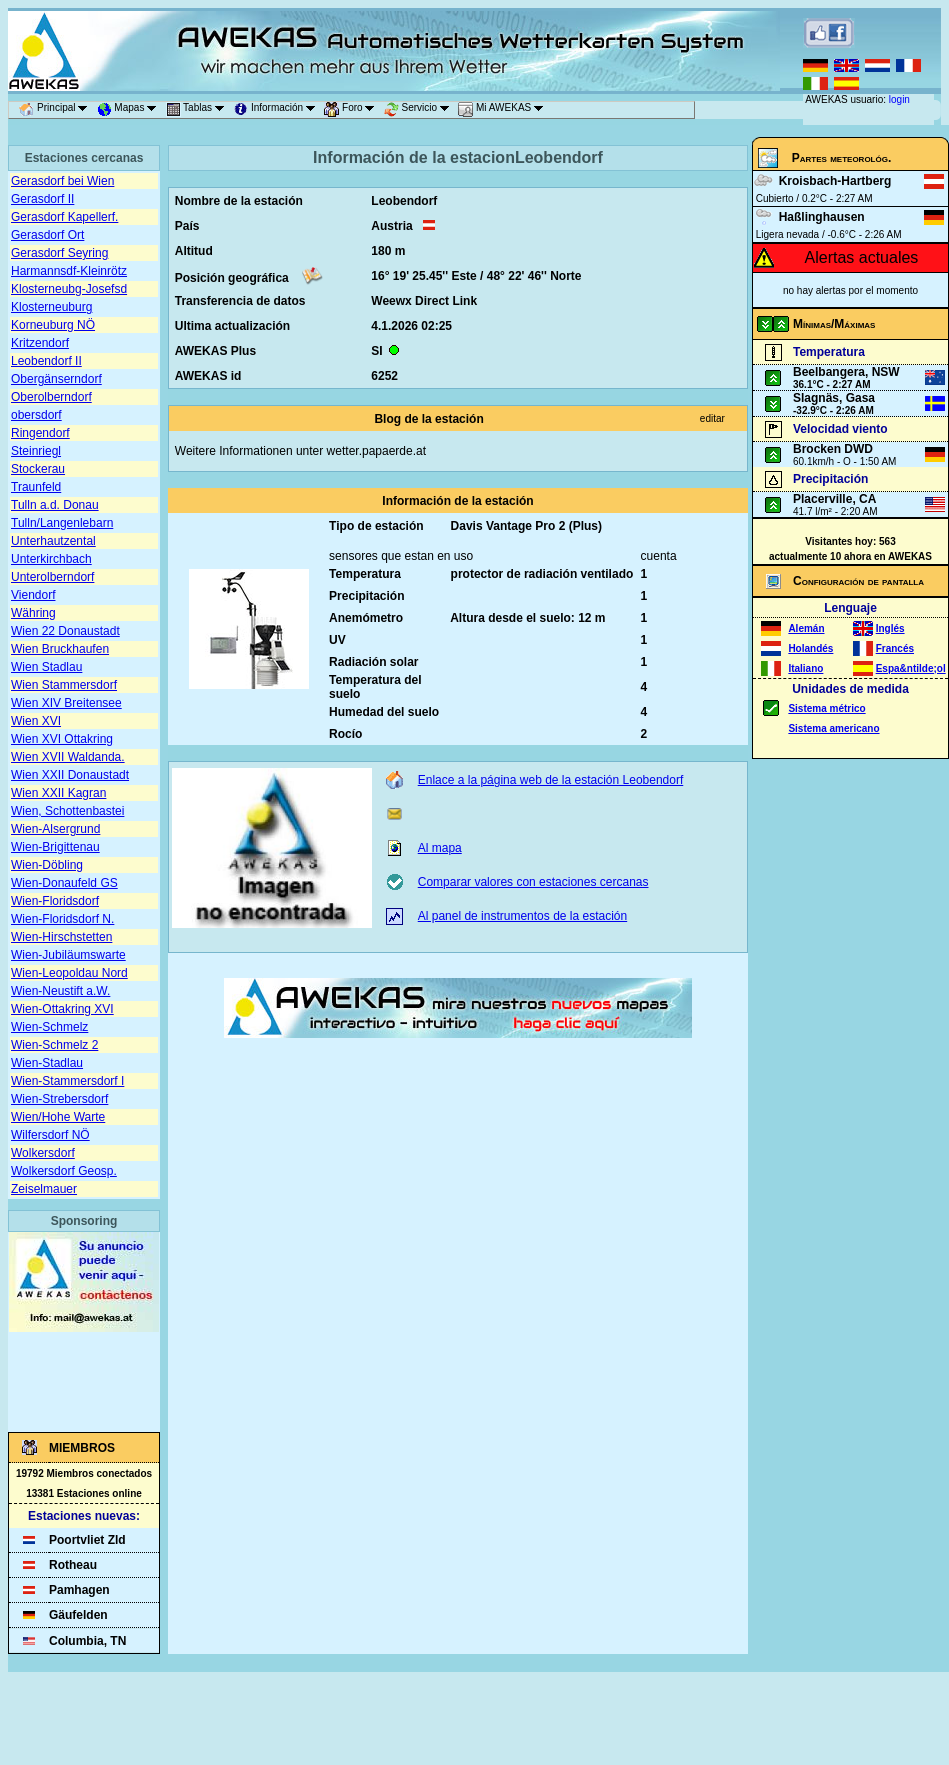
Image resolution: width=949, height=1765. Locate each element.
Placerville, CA (834, 499)
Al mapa (440, 848)
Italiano (805, 668)
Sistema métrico (826, 708)
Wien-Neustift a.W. (60, 991)
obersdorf (36, 415)
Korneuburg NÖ (53, 325)
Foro (352, 110)
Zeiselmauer (44, 1189)
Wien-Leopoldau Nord (69, 973)
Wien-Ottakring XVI (62, 1009)
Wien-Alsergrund (55, 829)
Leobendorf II (46, 361)
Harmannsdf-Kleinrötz (69, 271)
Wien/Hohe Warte (58, 1117)
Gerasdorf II (42, 199)
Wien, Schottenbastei (67, 811)
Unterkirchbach (51, 559)
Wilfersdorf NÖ (50, 1135)
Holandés (810, 648)
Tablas (199, 110)
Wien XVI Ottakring (62, 739)
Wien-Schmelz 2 (54, 1045)
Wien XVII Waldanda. (68, 757)
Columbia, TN (87, 1641)
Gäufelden (78, 1615)
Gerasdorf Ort (47, 235)
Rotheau (73, 1565)
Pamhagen (79, 1590)
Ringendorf (40, 433)
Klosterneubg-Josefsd (69, 289)
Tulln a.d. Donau (55, 505)
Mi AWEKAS (504, 110)
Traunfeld (36, 487)
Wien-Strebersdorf (59, 1099)
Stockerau (38, 469)
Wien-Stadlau (47, 1063)
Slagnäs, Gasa (834, 398)
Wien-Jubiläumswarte (68, 955)
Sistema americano (833, 728)
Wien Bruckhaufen (60, 649)
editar (712, 418)
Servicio (420, 110)
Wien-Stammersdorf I (67, 1081)
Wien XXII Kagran (58, 793)
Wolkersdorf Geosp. (64, 1171)
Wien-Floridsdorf (55, 901)
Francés (895, 648)
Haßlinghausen (822, 217)
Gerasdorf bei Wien (62, 181)
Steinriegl (36, 451)
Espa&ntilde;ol (911, 668)
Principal (56, 110)
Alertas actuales (862, 257)
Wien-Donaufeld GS (64, 883)
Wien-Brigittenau (55, 847)
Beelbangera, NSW (846, 372)
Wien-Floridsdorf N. (62, 919)
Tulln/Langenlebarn (62, 523)
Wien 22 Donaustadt (65, 631)
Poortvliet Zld (87, 1540)
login (899, 99)
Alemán (806, 628)
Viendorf (33, 595)
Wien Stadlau (46, 667)
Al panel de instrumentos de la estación (522, 916)
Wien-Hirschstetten (61, 937)
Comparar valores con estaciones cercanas (533, 882)
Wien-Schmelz (49, 1027)
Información (277, 110)
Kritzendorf (40, 343)
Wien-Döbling (47, 865)
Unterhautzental (53, 541)
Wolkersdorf (43, 1153)
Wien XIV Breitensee (66, 703)
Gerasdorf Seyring (59, 253)
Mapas (130, 110)
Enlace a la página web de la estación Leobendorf (551, 780)
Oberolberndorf (51, 397)
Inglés (890, 628)
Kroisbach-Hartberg (835, 181)
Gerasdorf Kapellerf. (64, 217)
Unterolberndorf (52, 577)
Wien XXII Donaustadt (70, 775)
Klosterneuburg (51, 307)
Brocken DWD (833, 449)
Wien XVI (36, 721)
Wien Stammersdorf (64, 685)
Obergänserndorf (56, 379)
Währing (33, 613)
